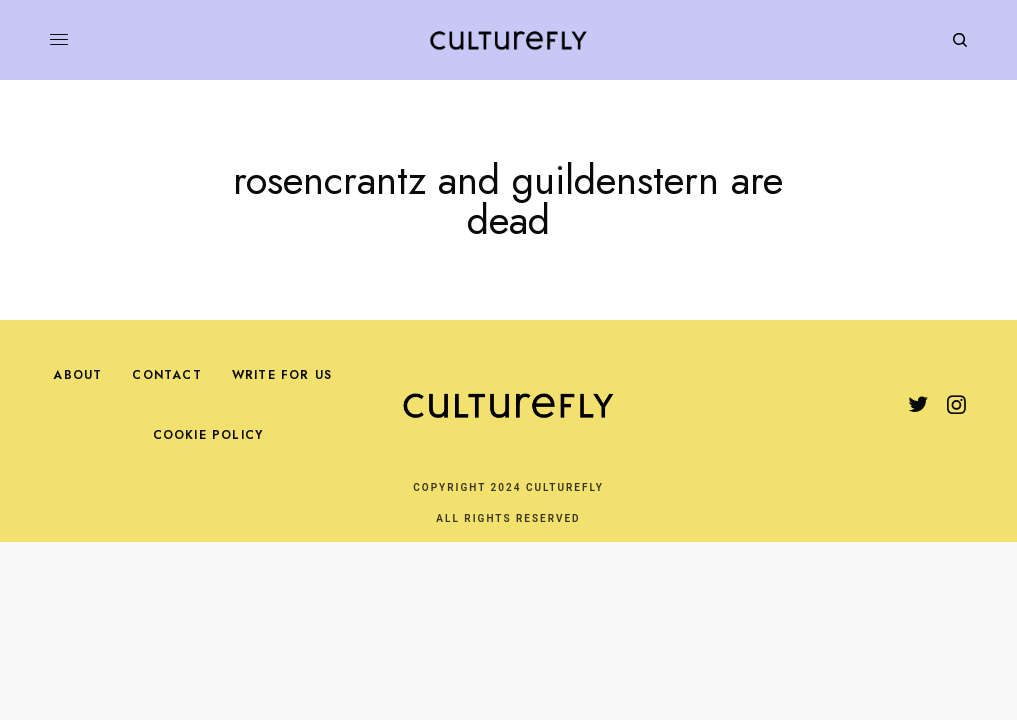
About (77, 375)
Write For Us (282, 375)
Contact (166, 375)
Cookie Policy (208, 435)
